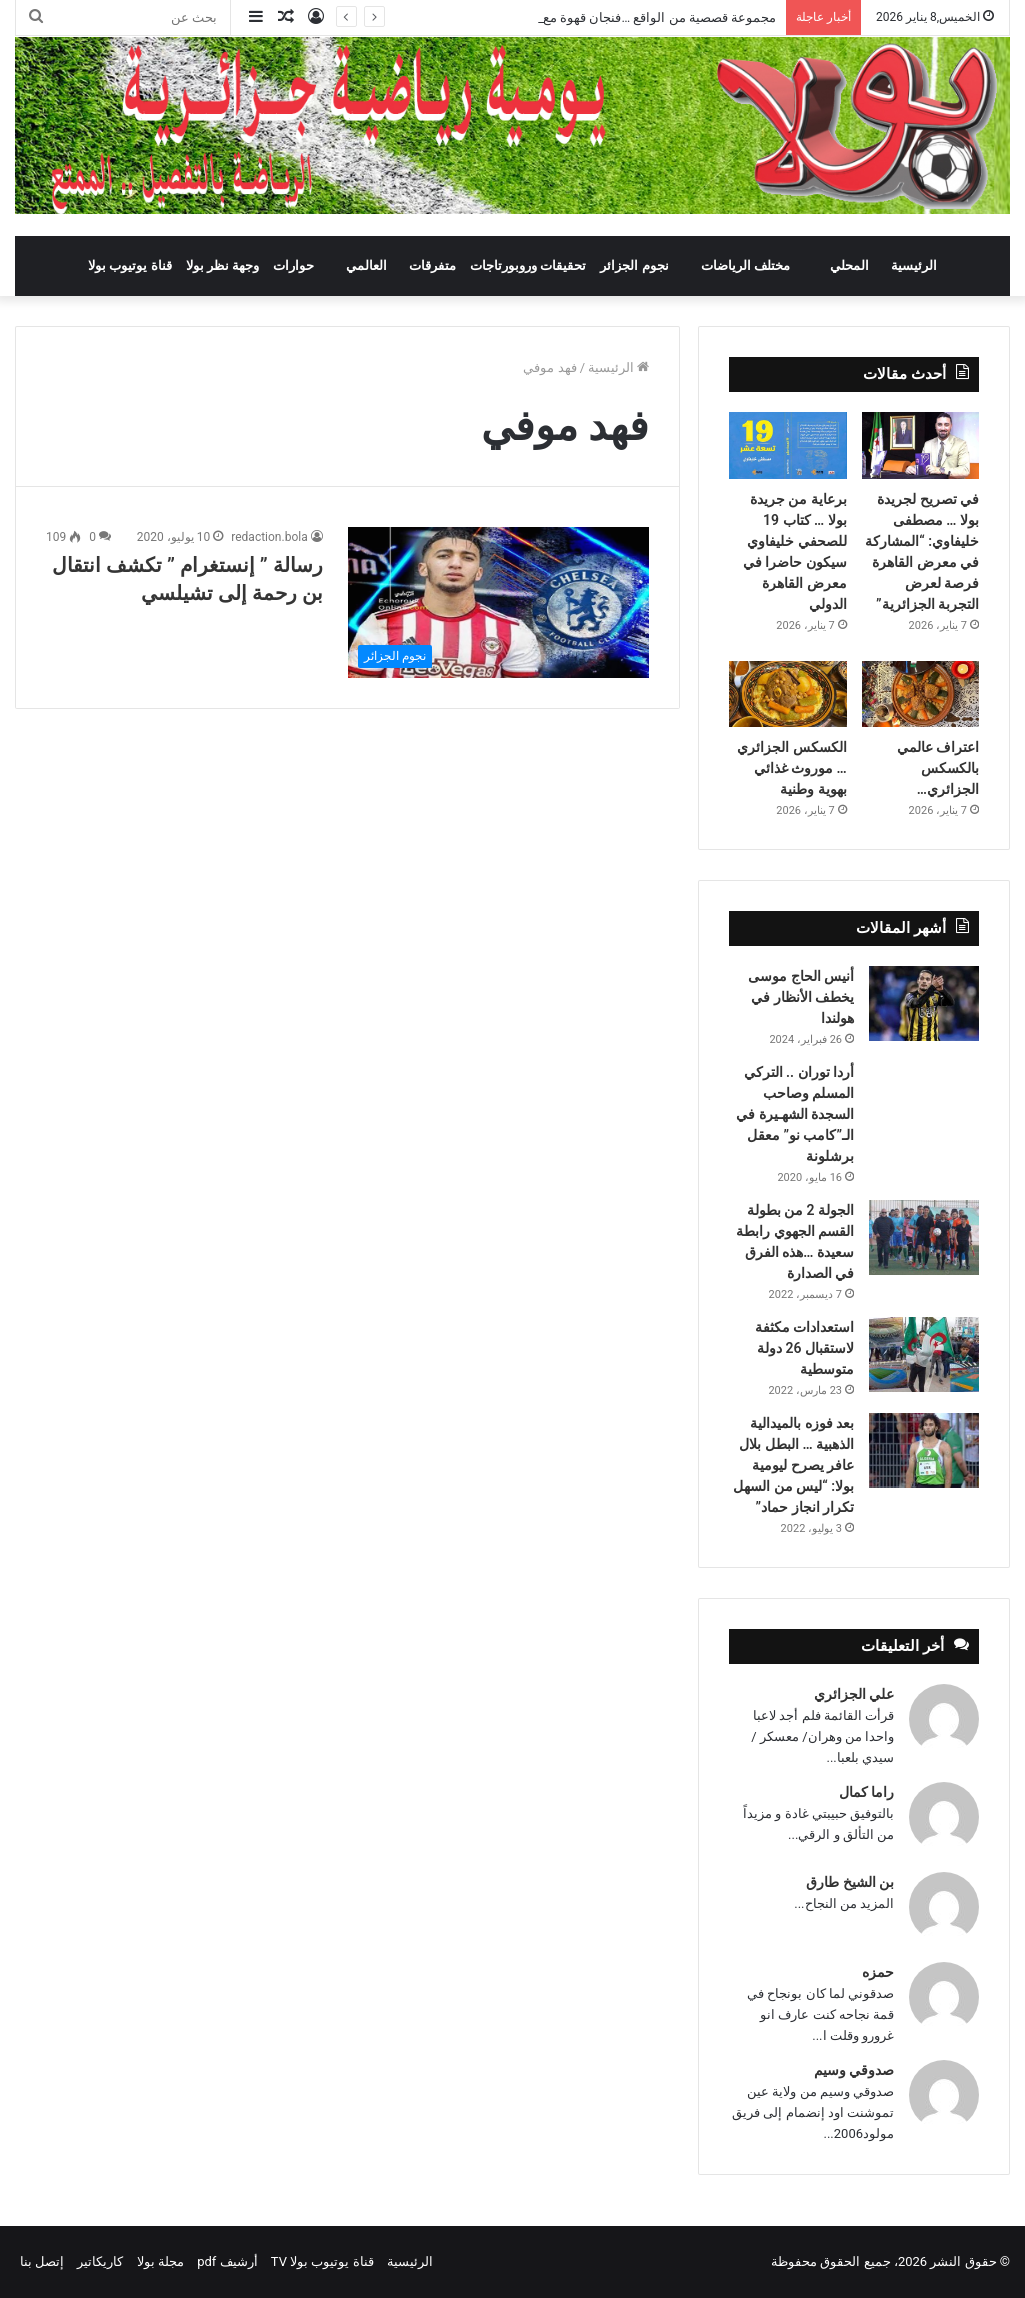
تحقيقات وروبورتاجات (528, 265)
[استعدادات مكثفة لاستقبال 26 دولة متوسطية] (924, 1354)
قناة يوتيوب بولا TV (322, 2261)
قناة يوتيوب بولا (129, 265)
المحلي (849, 265)
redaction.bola (269, 537)
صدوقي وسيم (854, 2070)
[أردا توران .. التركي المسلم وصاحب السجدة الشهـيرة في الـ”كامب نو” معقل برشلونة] (924, 1089)
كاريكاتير (100, 2261)
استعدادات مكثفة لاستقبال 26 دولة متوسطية (804, 1348)
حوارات (293, 265)
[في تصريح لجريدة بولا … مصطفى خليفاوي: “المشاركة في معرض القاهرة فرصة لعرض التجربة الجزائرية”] (920, 445)
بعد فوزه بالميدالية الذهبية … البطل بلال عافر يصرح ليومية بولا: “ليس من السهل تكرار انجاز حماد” (793, 1465)
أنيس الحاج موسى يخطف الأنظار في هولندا (801, 997)
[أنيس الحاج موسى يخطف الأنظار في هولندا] (924, 1003)
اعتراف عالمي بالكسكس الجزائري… (938, 768)
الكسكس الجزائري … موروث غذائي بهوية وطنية (791, 768)
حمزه (878, 1972)
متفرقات (432, 265)
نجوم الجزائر (634, 265)
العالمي (366, 265)
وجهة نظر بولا (222, 265)
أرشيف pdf (227, 2261)
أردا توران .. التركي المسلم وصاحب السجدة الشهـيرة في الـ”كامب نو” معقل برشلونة (795, 1114)
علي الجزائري (854, 1694)
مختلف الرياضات (745, 265)
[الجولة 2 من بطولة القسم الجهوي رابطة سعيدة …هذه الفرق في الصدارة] (924, 1237)
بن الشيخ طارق (850, 1882)
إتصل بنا (42, 2261)
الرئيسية (914, 265)
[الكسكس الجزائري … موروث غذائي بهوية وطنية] (787, 694)
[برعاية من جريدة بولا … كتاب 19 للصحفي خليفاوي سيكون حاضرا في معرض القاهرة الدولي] (787, 445)
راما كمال (866, 1792)
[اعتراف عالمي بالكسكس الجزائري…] (920, 694)
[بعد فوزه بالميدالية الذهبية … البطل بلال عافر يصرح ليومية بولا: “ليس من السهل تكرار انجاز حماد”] (924, 1450)
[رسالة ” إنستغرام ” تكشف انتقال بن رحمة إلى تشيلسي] (499, 602)
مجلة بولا (160, 2261)
